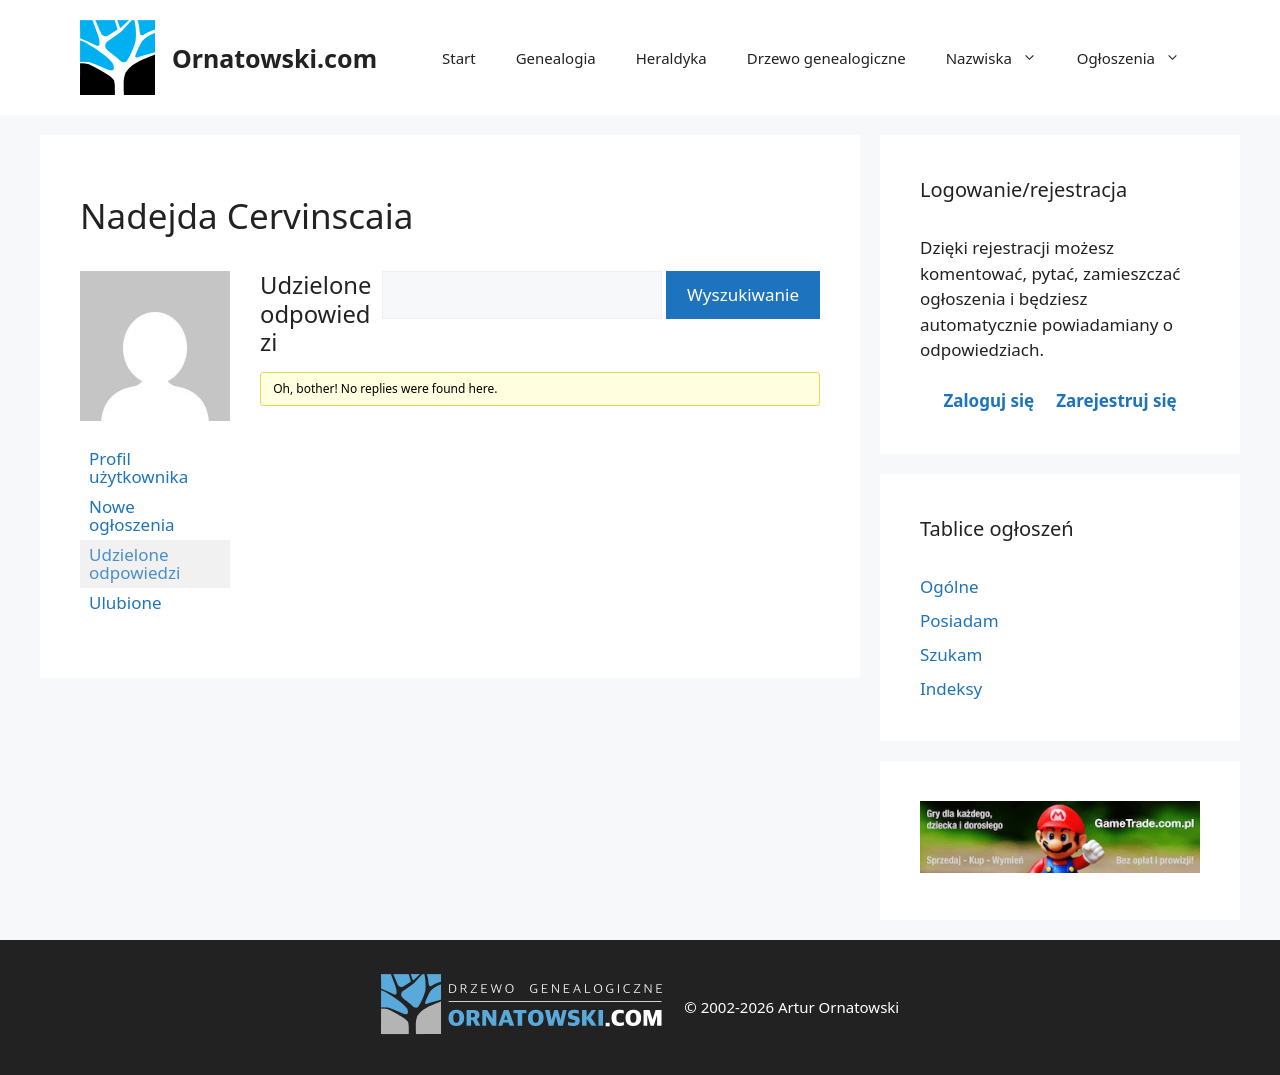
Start (459, 58)
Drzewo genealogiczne (826, 58)
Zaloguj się (988, 400)
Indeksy (951, 688)
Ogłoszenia (1138, 58)
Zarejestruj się (1116, 400)
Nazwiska (1001, 58)
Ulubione (125, 602)
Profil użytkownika (138, 467)
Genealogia (556, 58)
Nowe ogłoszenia (132, 515)
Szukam (951, 654)
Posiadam (959, 620)
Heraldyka (671, 58)
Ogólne (949, 586)
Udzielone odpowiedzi (134, 563)
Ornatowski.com (274, 58)
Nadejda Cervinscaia (246, 215)
